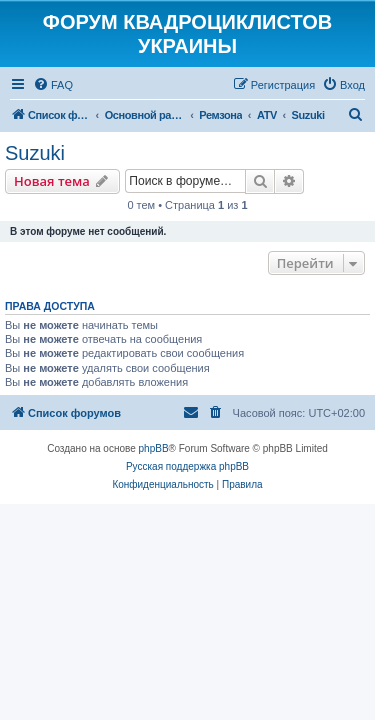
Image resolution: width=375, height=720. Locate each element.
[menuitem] (53, 85)
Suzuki (35, 153)
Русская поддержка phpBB (187, 466)
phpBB (154, 448)
